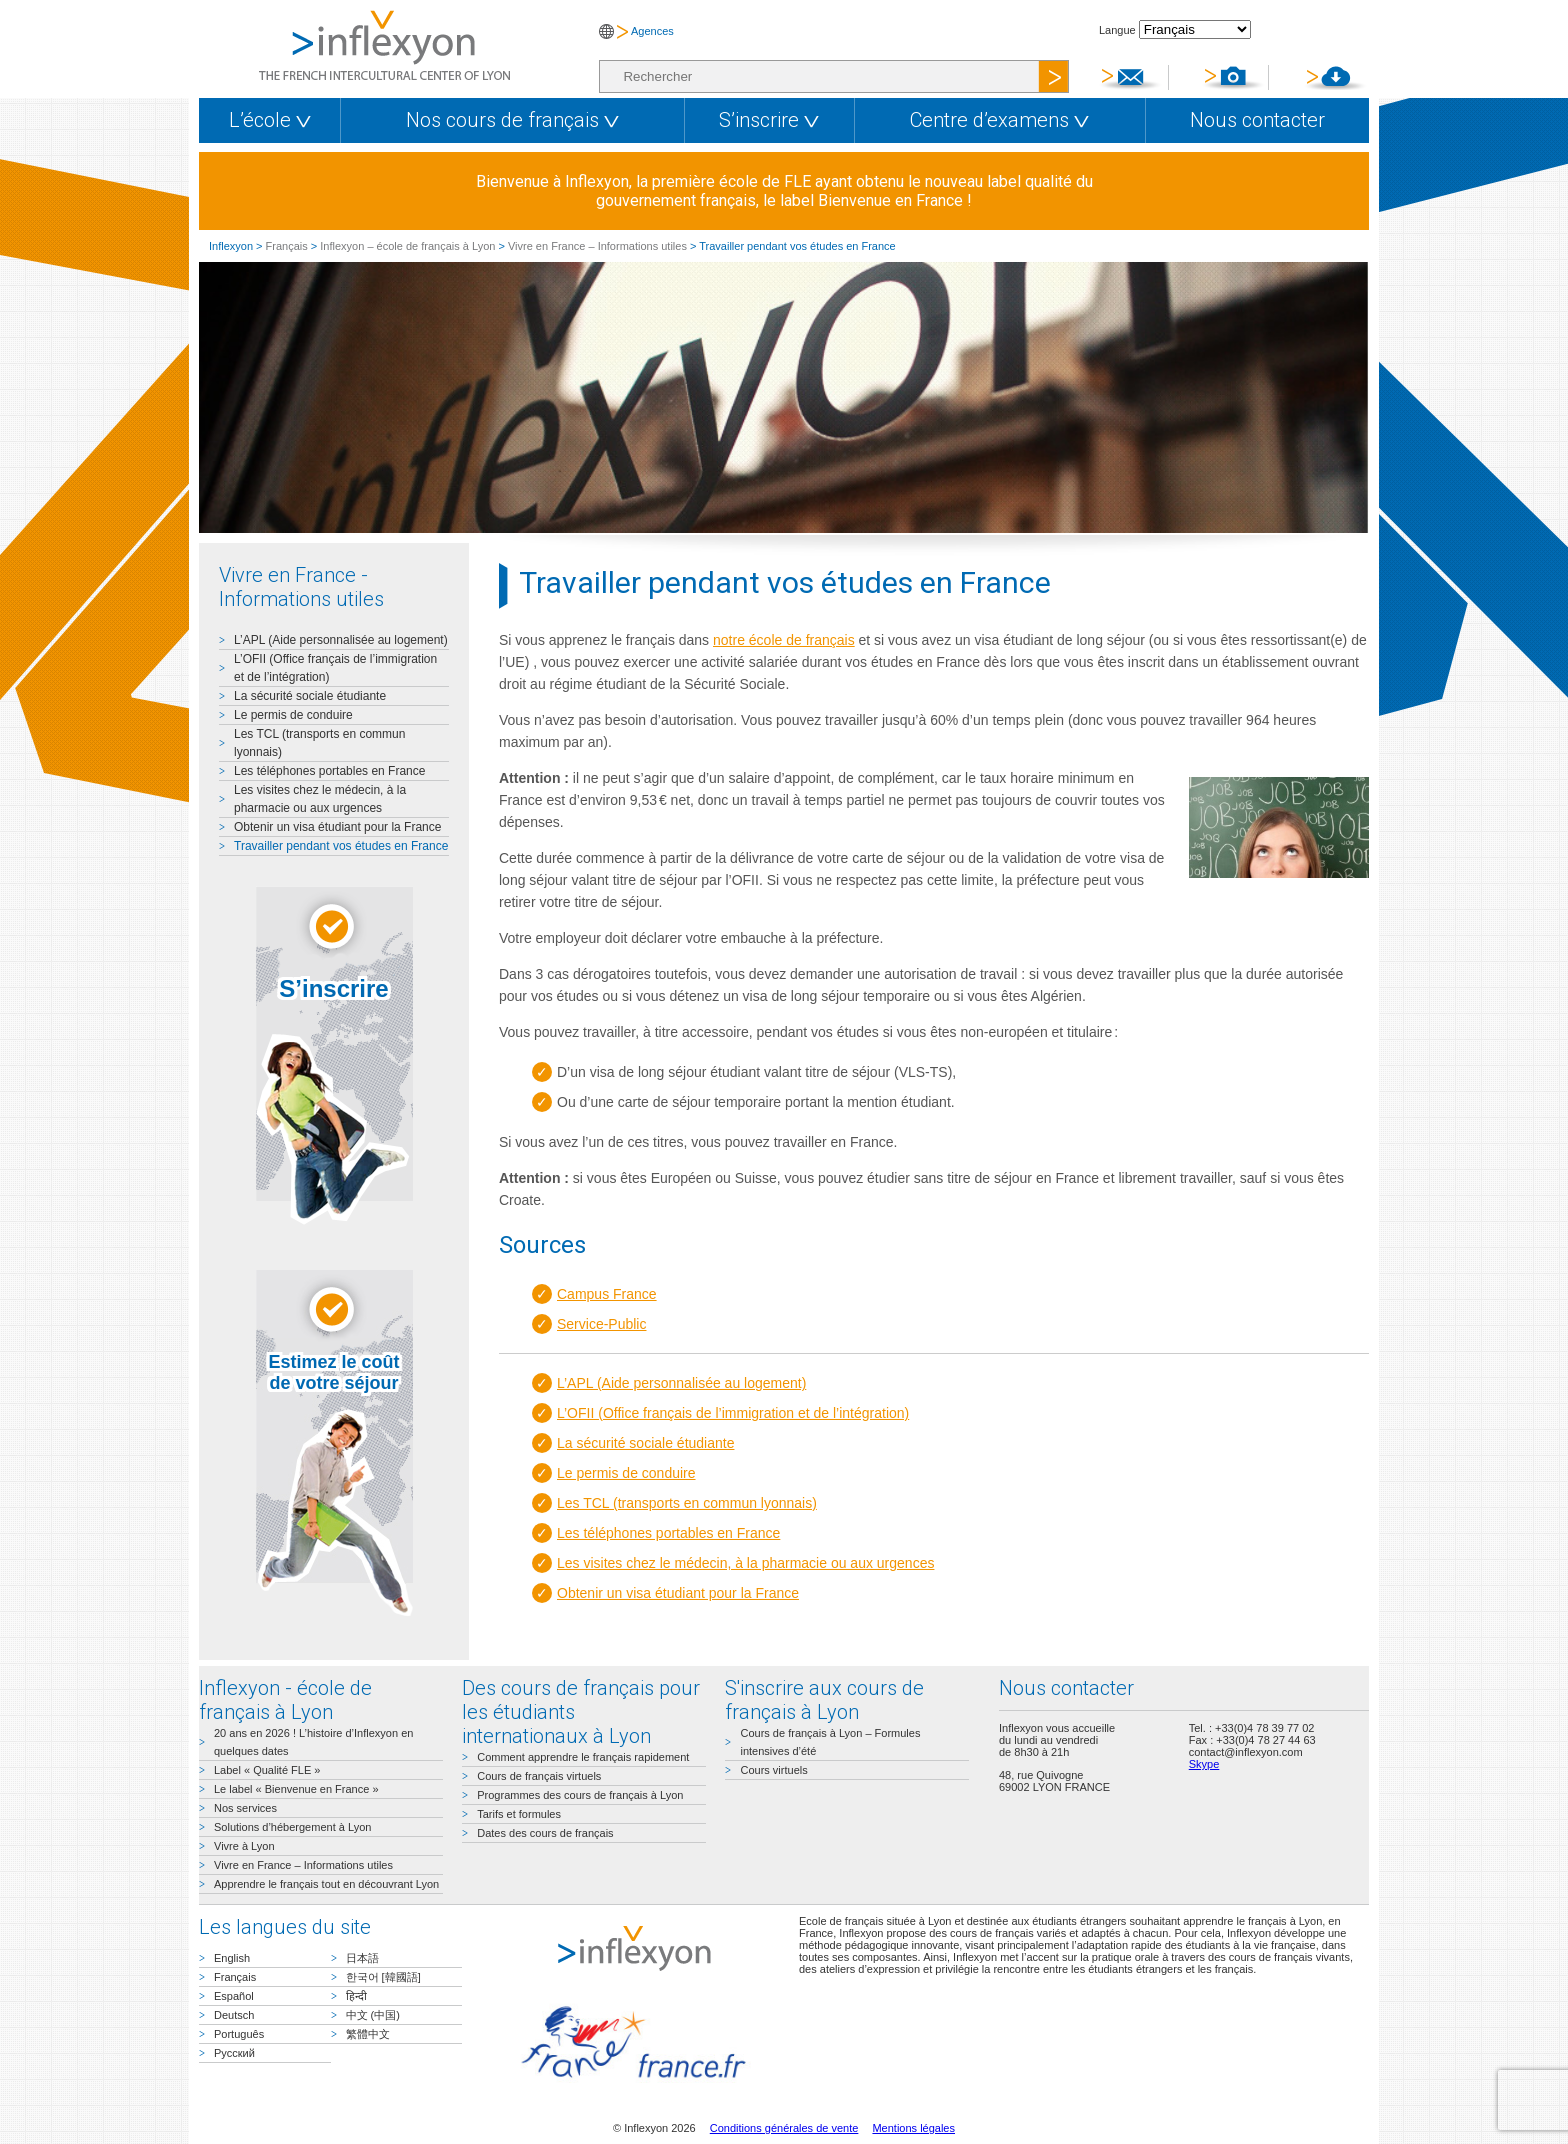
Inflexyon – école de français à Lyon (407, 246)
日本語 (362, 1958)
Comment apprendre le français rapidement (583, 1757)
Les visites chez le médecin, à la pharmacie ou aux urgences (745, 1563)
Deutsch (234, 2015)
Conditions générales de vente (784, 2128)
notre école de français (784, 640)
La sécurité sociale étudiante (310, 696)
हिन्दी (356, 1996)
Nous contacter (1257, 120)
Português (239, 2034)
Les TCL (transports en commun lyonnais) (687, 1503)
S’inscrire (769, 120)
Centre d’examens (999, 120)
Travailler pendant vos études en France (341, 846)
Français (287, 246)
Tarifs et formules (519, 1814)
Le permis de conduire (293, 715)
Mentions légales (913, 2128)
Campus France (607, 1294)
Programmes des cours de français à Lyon (580, 1795)
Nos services (245, 1808)
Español (234, 1996)
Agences (652, 31)
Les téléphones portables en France (329, 771)
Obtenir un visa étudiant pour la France (337, 827)
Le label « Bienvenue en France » (296, 1789)
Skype (1204, 1764)
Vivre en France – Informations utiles (597, 246)
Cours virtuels (773, 1770)
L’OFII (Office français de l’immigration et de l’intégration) (733, 1413)
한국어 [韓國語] (383, 1977)
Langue (1117, 30)
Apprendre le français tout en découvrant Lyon (326, 1884)
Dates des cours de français (545, 1833)
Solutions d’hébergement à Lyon (292, 1827)
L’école (270, 120)
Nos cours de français (512, 120)
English (232, 1958)
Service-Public (601, 1324)
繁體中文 (368, 2034)
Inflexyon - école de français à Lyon (285, 1700)
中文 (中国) (373, 2015)
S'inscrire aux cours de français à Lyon (824, 1700)
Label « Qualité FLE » (267, 1770)
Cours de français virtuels (539, 1776)
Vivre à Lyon (244, 1846)
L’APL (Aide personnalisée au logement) (341, 640)
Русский (234, 2053)
